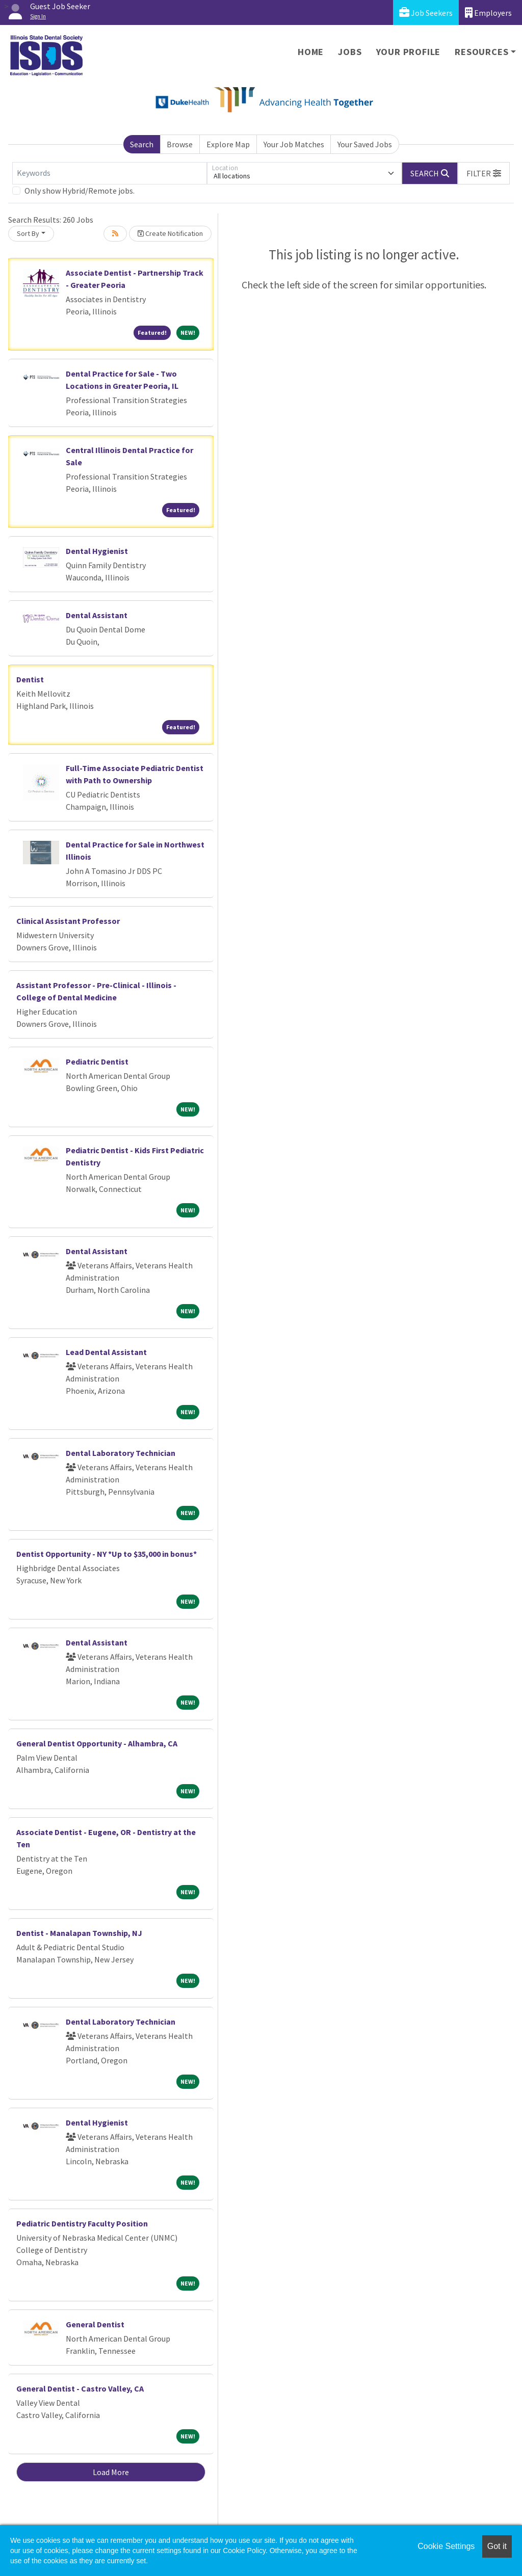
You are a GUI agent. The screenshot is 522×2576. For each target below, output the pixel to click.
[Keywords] (109, 173)
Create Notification (170, 233)
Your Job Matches (294, 144)
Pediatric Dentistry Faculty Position (82, 2223)
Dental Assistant (96, 615)
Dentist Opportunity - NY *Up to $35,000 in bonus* (106, 1554)
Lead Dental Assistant (106, 1352)
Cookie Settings (446, 2546)
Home (311, 52)
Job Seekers (426, 12)
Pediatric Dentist (97, 1061)
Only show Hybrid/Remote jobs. (79, 190)
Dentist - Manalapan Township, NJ (79, 1933)
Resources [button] (481, 52)
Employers (488, 12)
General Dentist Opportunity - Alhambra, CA (96, 1743)
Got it (497, 2546)
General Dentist (95, 2324)
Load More (111, 2472)
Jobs (349, 52)
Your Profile (408, 52)
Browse (180, 144)
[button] (484, 173)
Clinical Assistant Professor (68, 921)
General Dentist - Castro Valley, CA (80, 2388)
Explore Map (228, 144)
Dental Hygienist (97, 551)
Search (141, 144)
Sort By (28, 233)
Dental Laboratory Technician (120, 1453)
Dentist (30, 679)
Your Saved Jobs (364, 144)
